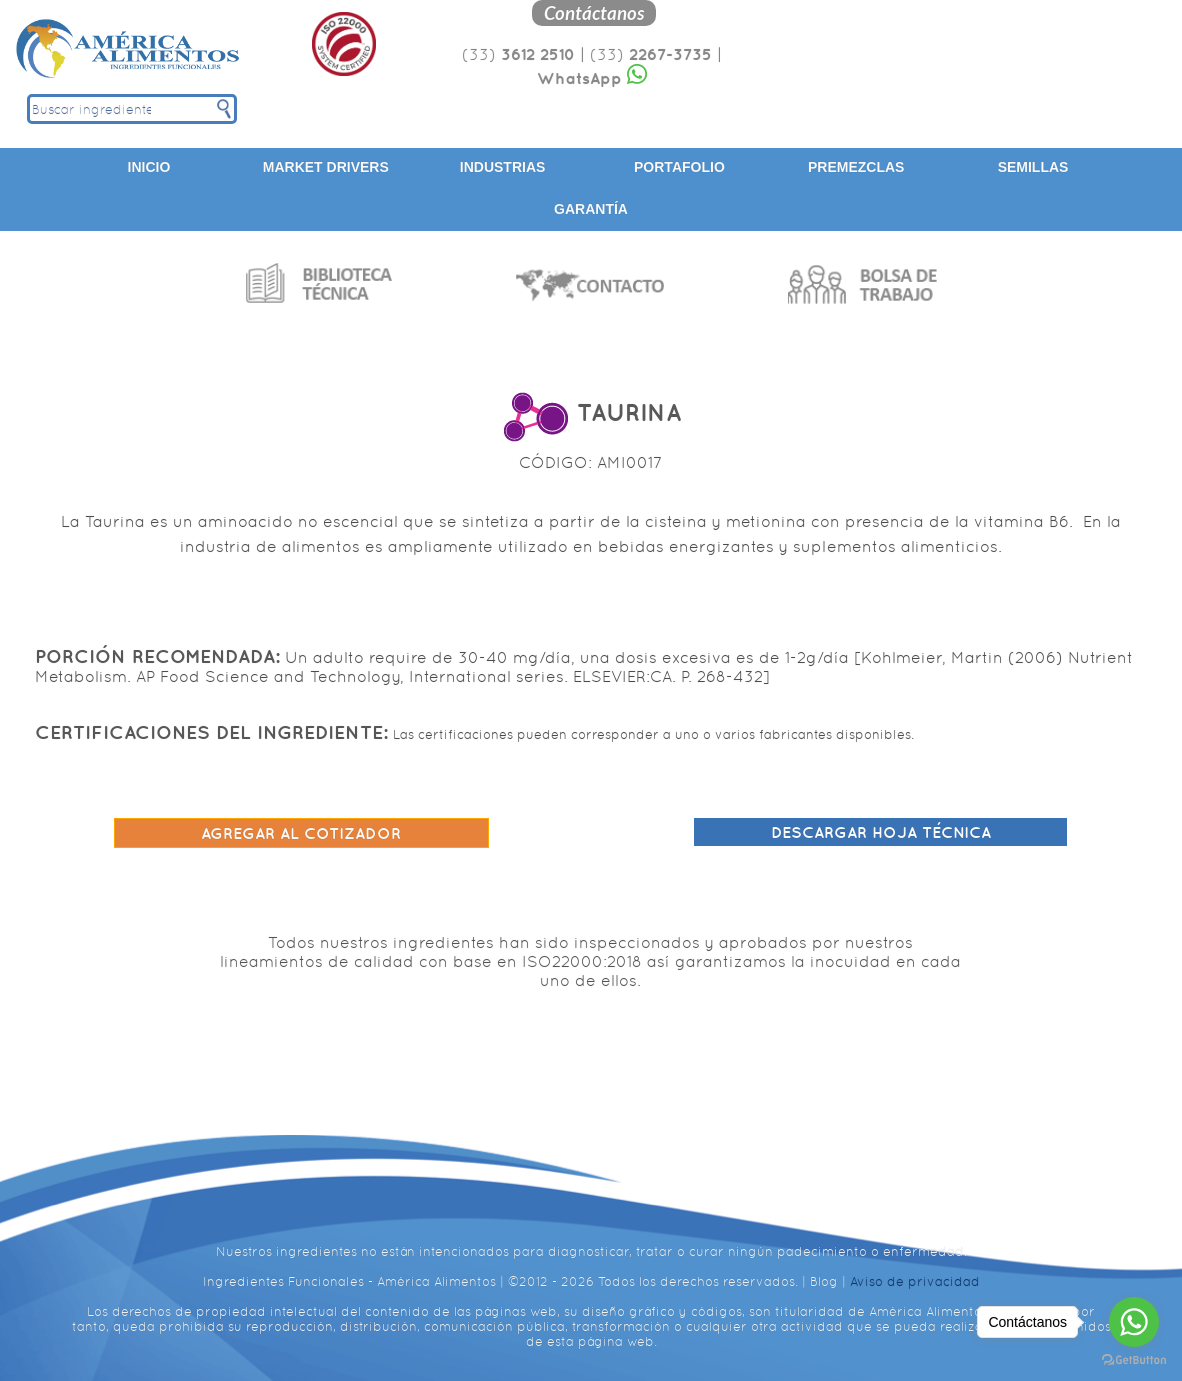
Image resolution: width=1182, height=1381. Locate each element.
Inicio (149, 167)
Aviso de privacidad (915, 1281)
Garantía (591, 209)
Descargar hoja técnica (881, 832)
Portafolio (679, 167)
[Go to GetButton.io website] (1134, 1360)
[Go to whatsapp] (1134, 1322)
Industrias (503, 167)
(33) (518, 54)
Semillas (1033, 167)
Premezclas (856, 167)
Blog (824, 1281)
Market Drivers (326, 167)
